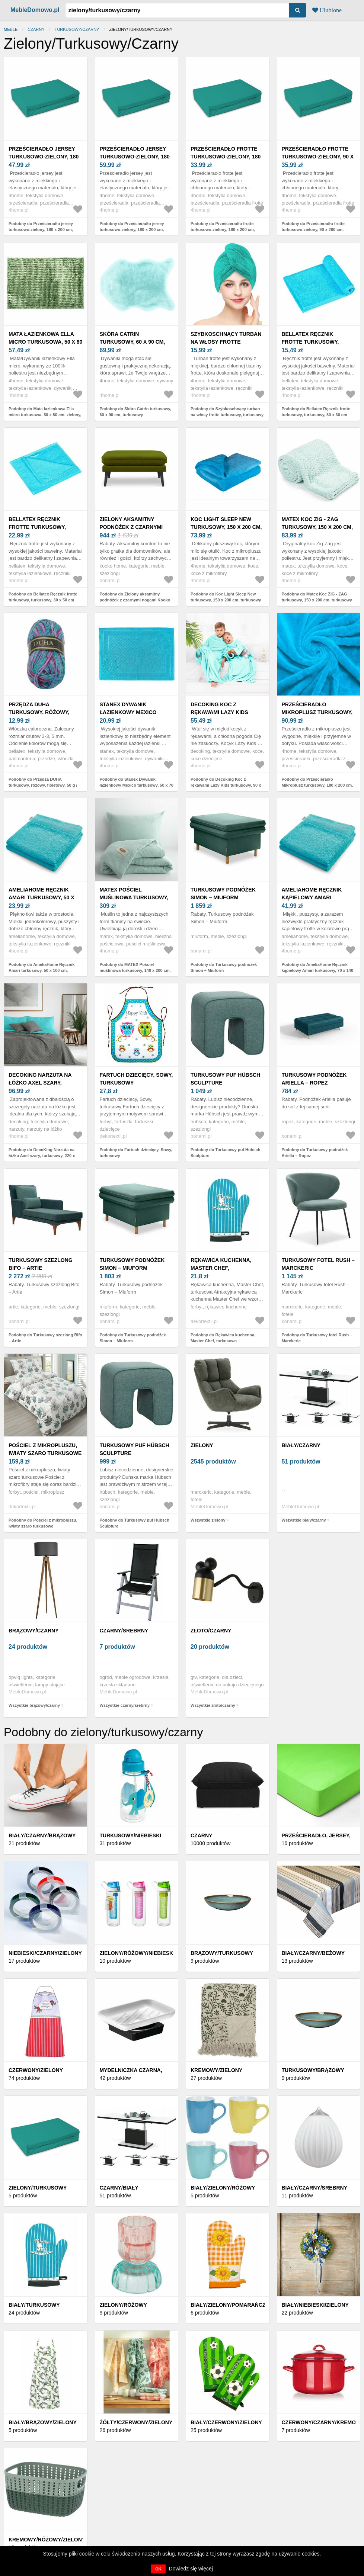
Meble (10, 29)
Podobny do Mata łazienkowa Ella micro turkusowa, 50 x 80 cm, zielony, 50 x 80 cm (45, 415)
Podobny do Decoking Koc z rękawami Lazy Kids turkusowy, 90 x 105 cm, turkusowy (226, 785)
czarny (36, 29)
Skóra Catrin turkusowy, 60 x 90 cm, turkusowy (132, 342)
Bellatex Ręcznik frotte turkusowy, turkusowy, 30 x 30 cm (314, 342)
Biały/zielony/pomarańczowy (234, 2305)
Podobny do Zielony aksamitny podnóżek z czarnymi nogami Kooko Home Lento (135, 600)
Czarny (201, 1835)
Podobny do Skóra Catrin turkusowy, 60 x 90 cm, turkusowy (135, 412)
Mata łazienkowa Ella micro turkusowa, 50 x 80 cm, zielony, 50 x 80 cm (45, 342)
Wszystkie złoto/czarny (213, 1705)
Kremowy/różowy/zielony (47, 2540)
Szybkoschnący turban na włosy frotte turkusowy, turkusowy (226, 342)
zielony (202, 1445)
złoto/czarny (211, 1631)
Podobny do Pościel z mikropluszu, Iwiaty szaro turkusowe (43, 1523)
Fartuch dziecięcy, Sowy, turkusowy (136, 1079)
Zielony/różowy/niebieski (137, 1953)
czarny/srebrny (124, 1631)
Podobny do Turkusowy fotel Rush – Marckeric (317, 1338)
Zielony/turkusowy (38, 2188)
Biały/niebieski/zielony (315, 2305)
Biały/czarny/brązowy (42, 1835)
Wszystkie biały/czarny (304, 1520)
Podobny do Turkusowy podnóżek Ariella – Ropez (315, 1152)
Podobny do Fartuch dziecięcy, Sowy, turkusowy (136, 1152)
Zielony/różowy (123, 2305)
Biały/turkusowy (34, 2305)
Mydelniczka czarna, (131, 2070)
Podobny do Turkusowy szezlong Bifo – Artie (45, 1338)
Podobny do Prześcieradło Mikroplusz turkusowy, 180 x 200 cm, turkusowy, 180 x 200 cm (317, 785)
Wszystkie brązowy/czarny (34, 1705)
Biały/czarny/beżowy (313, 1953)
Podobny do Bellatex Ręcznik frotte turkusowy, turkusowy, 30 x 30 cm (316, 412)
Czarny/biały (119, 2188)
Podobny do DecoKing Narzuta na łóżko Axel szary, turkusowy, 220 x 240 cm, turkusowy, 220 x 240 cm (42, 1155)
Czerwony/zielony (36, 2070)
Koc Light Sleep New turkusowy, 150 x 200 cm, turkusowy (226, 527)
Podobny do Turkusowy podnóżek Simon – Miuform (224, 967)
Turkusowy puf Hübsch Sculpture (225, 1079)
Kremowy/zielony (216, 2070)
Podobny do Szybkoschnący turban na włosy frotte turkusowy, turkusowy (227, 412)
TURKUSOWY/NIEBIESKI (131, 1835)
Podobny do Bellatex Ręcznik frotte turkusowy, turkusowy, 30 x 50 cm (43, 597)
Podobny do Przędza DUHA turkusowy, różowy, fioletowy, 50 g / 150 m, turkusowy (43, 785)
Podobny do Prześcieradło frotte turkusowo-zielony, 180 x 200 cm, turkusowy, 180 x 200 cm (223, 229)
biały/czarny (301, 1445)
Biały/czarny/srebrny (315, 2188)
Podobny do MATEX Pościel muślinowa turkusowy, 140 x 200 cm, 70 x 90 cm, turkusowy (135, 970)
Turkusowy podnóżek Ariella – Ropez (314, 1079)
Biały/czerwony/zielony (226, 2422)
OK (158, 2569)
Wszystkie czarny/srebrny (125, 1705)
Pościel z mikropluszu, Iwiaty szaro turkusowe (45, 1449)
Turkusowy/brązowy (313, 2070)
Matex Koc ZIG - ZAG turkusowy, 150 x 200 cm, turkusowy (317, 527)
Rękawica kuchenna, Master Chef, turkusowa (221, 1268)
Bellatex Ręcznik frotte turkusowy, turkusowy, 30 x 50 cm (41, 527)
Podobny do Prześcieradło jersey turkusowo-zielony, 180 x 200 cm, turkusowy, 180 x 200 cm (41, 229)
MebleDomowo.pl (35, 10)
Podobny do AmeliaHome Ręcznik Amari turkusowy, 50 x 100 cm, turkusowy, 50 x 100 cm (41, 970)
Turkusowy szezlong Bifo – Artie (41, 1264)
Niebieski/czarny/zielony (45, 1953)
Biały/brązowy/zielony (43, 2422)
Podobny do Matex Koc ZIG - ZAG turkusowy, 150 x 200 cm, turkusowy (317, 597)
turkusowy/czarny (77, 29)
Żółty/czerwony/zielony (136, 2422)
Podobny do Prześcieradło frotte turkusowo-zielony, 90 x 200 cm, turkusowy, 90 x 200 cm (313, 229)
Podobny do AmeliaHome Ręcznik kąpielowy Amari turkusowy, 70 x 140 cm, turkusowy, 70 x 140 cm (318, 970)
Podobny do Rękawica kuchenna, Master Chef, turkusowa (223, 1338)
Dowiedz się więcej (191, 2569)
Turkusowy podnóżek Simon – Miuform (223, 893)
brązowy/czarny (34, 1631)
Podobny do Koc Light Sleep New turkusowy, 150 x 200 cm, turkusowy (226, 597)
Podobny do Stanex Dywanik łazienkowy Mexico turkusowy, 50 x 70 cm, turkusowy (137, 785)
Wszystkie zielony (208, 1520)
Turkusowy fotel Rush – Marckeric (318, 1264)
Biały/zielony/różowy (223, 2188)
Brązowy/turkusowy (222, 1953)
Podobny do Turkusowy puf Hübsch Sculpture (225, 1152)
